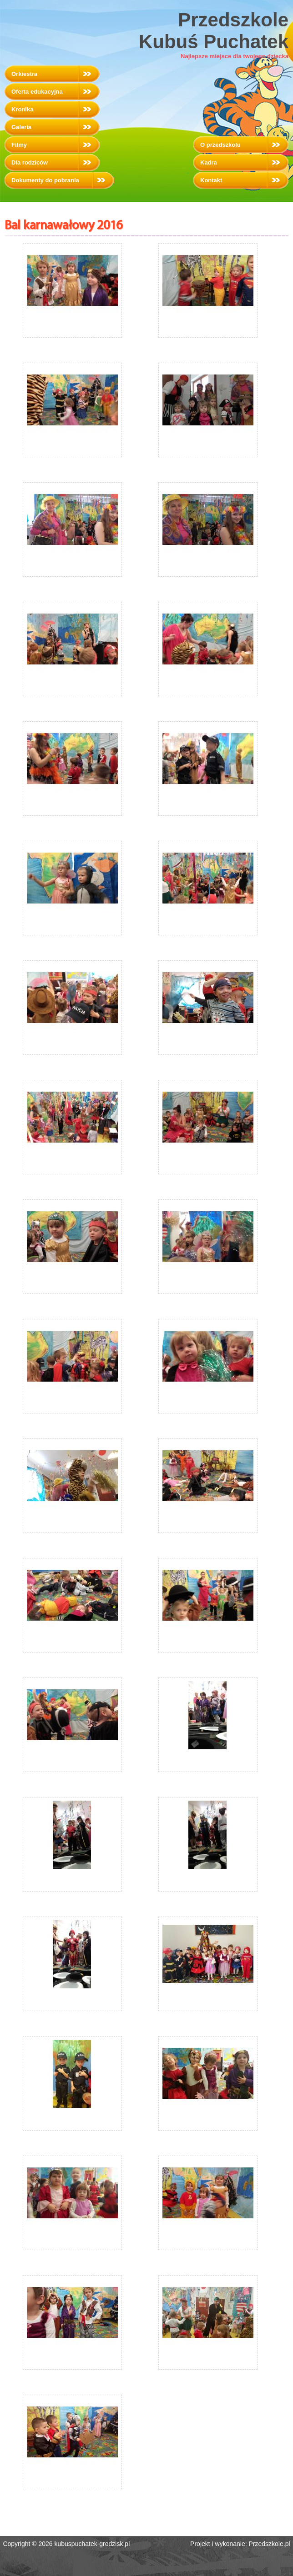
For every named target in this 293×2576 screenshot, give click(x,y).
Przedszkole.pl (269, 2543)
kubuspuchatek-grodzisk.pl (92, 2543)
